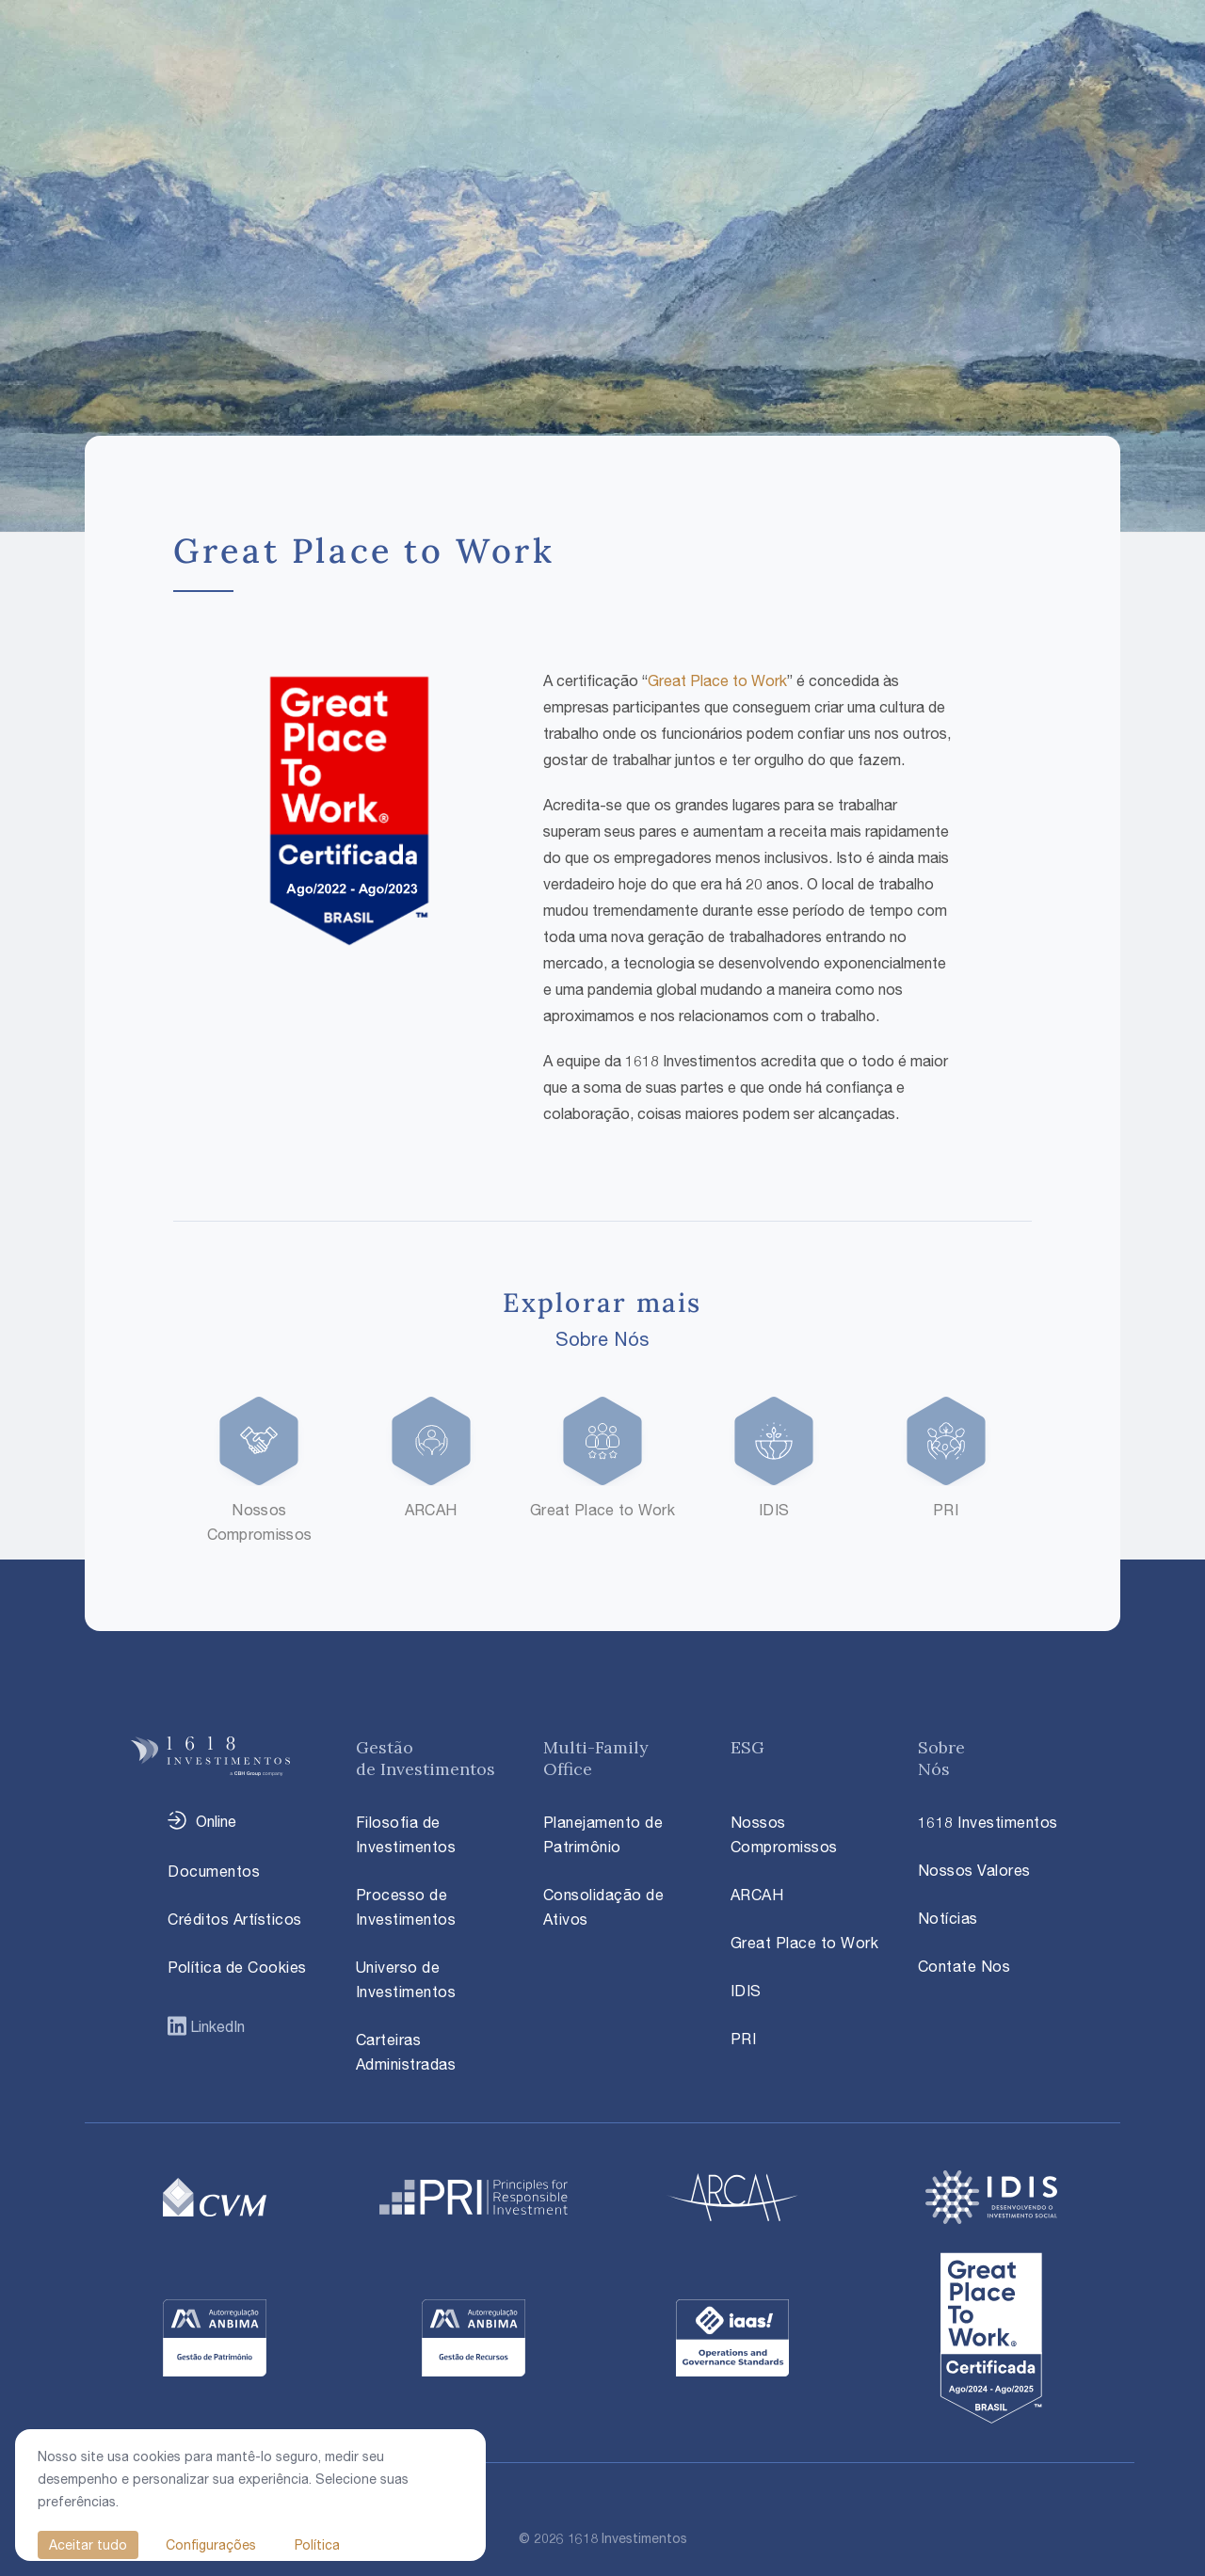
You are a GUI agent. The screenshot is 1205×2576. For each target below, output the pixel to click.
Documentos (214, 1871)
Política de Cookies (237, 1967)
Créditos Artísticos (235, 1919)
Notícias (948, 1918)
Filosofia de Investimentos (406, 1834)
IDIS (746, 1990)
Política (317, 2544)
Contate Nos (964, 1966)
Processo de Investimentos (406, 1906)
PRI (744, 2038)
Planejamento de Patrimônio (603, 1834)
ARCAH (757, 1894)
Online (216, 1821)
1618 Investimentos (988, 1822)
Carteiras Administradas (406, 2051)
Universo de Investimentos (406, 1979)
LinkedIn (215, 2026)
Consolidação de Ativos (604, 1906)
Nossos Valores (974, 1870)
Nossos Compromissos (784, 1834)
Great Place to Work (717, 680)
